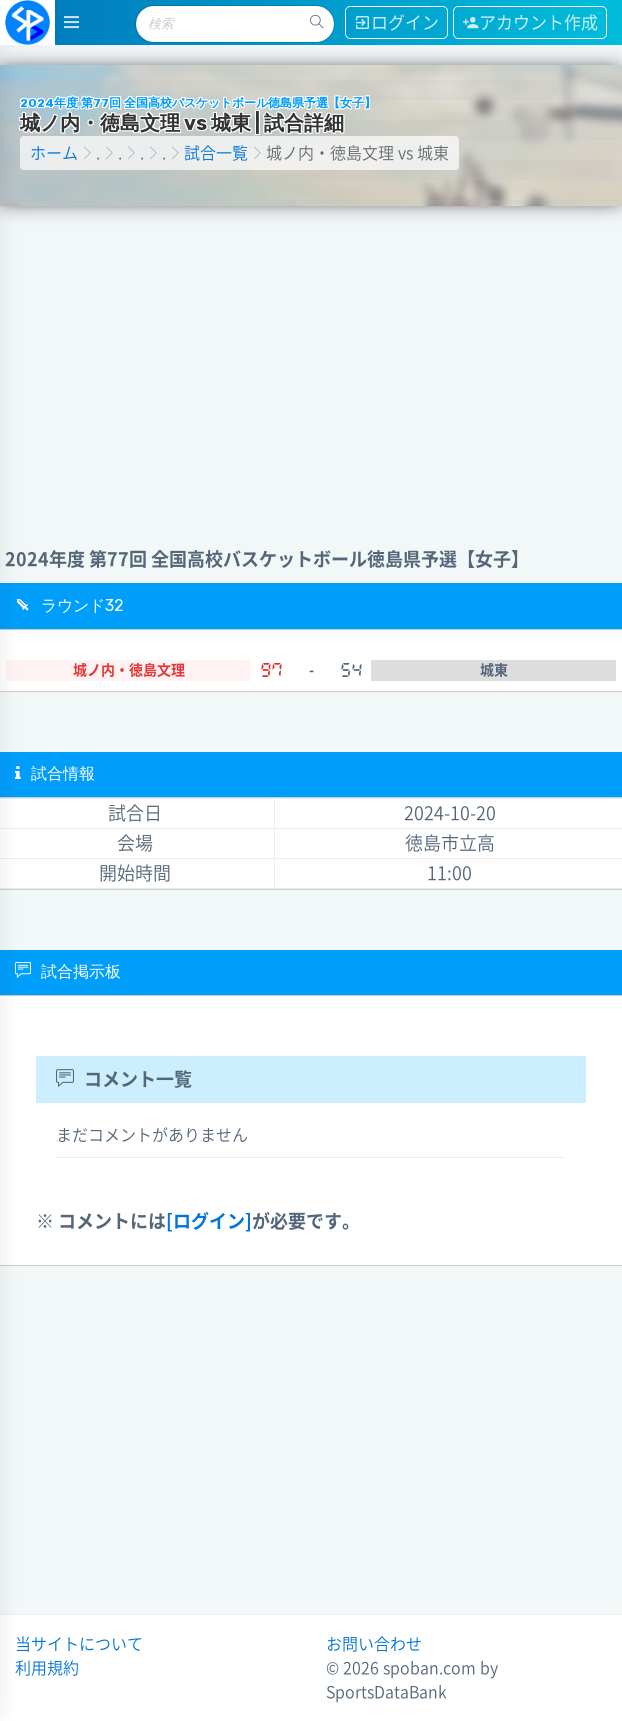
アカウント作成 (530, 22)
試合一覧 (216, 153)
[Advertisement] (311, 356)
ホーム (54, 153)
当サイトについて (79, 1644)
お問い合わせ (374, 1644)
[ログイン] (209, 1221)
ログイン (396, 22)
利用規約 (47, 1668)
